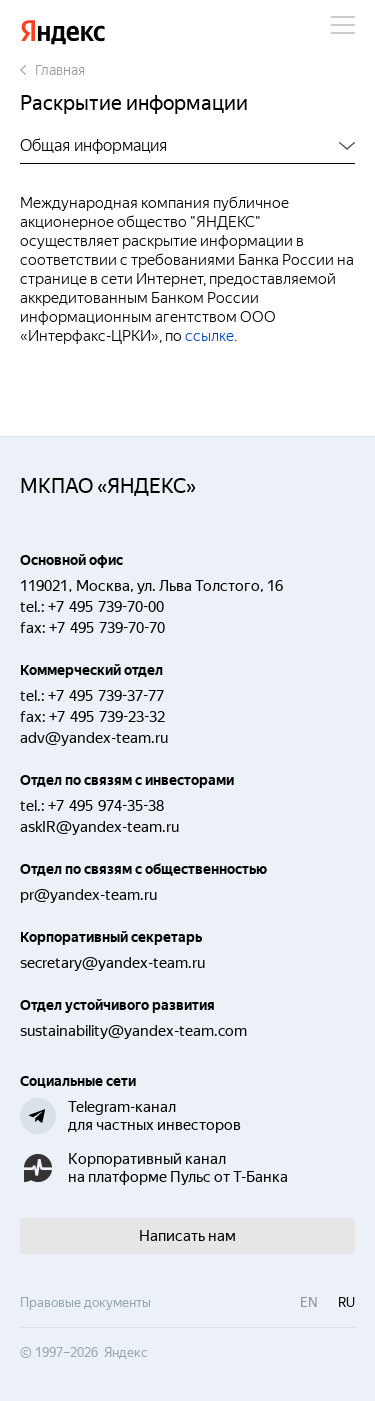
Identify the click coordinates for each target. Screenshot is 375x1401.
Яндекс (63, 32)
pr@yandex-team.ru (88, 895)
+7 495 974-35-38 (106, 806)
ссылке (209, 336)
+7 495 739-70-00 (106, 607)
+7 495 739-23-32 (107, 717)
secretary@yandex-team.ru (112, 963)
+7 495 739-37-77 (106, 696)
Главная (52, 70)
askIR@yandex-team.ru (99, 827)
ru (346, 1302)
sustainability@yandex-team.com (133, 1031)
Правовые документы (85, 1302)
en (309, 1302)
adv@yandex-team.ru (94, 738)
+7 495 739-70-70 (107, 628)
